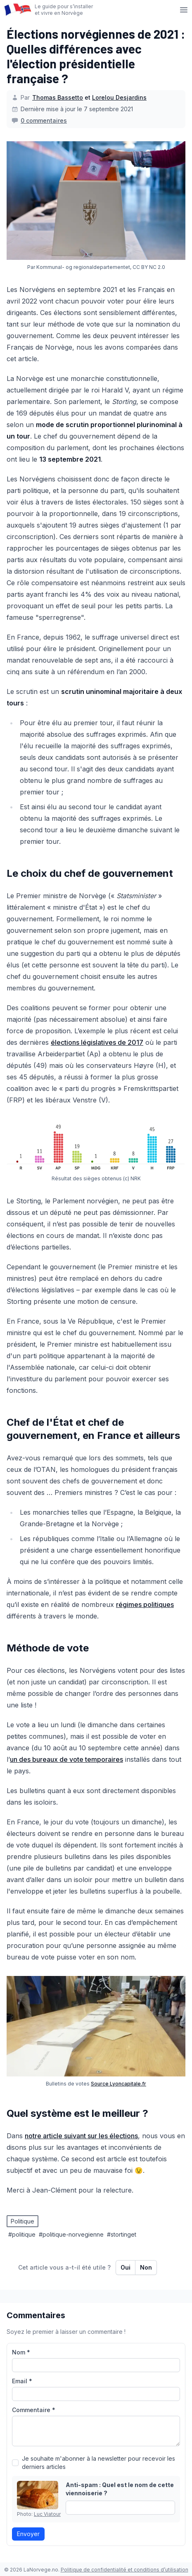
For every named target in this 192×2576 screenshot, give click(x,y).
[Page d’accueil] (17, 10)
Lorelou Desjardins (119, 97)
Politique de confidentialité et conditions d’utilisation (124, 2570)
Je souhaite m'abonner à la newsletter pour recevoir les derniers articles (98, 2462)
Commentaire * (33, 2409)
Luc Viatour (47, 2514)
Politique (22, 2221)
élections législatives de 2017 (97, 1042)
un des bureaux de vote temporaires (66, 1759)
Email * (22, 2380)
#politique (22, 2234)
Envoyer (28, 2533)
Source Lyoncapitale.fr (118, 2084)
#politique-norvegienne (71, 2234)
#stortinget (121, 2234)
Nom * (21, 2352)
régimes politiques (145, 1604)
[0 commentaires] (39, 121)
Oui (125, 2267)
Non (146, 2267)
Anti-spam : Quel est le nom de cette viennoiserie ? (120, 2489)
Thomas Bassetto (57, 97)
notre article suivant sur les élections (81, 2136)
